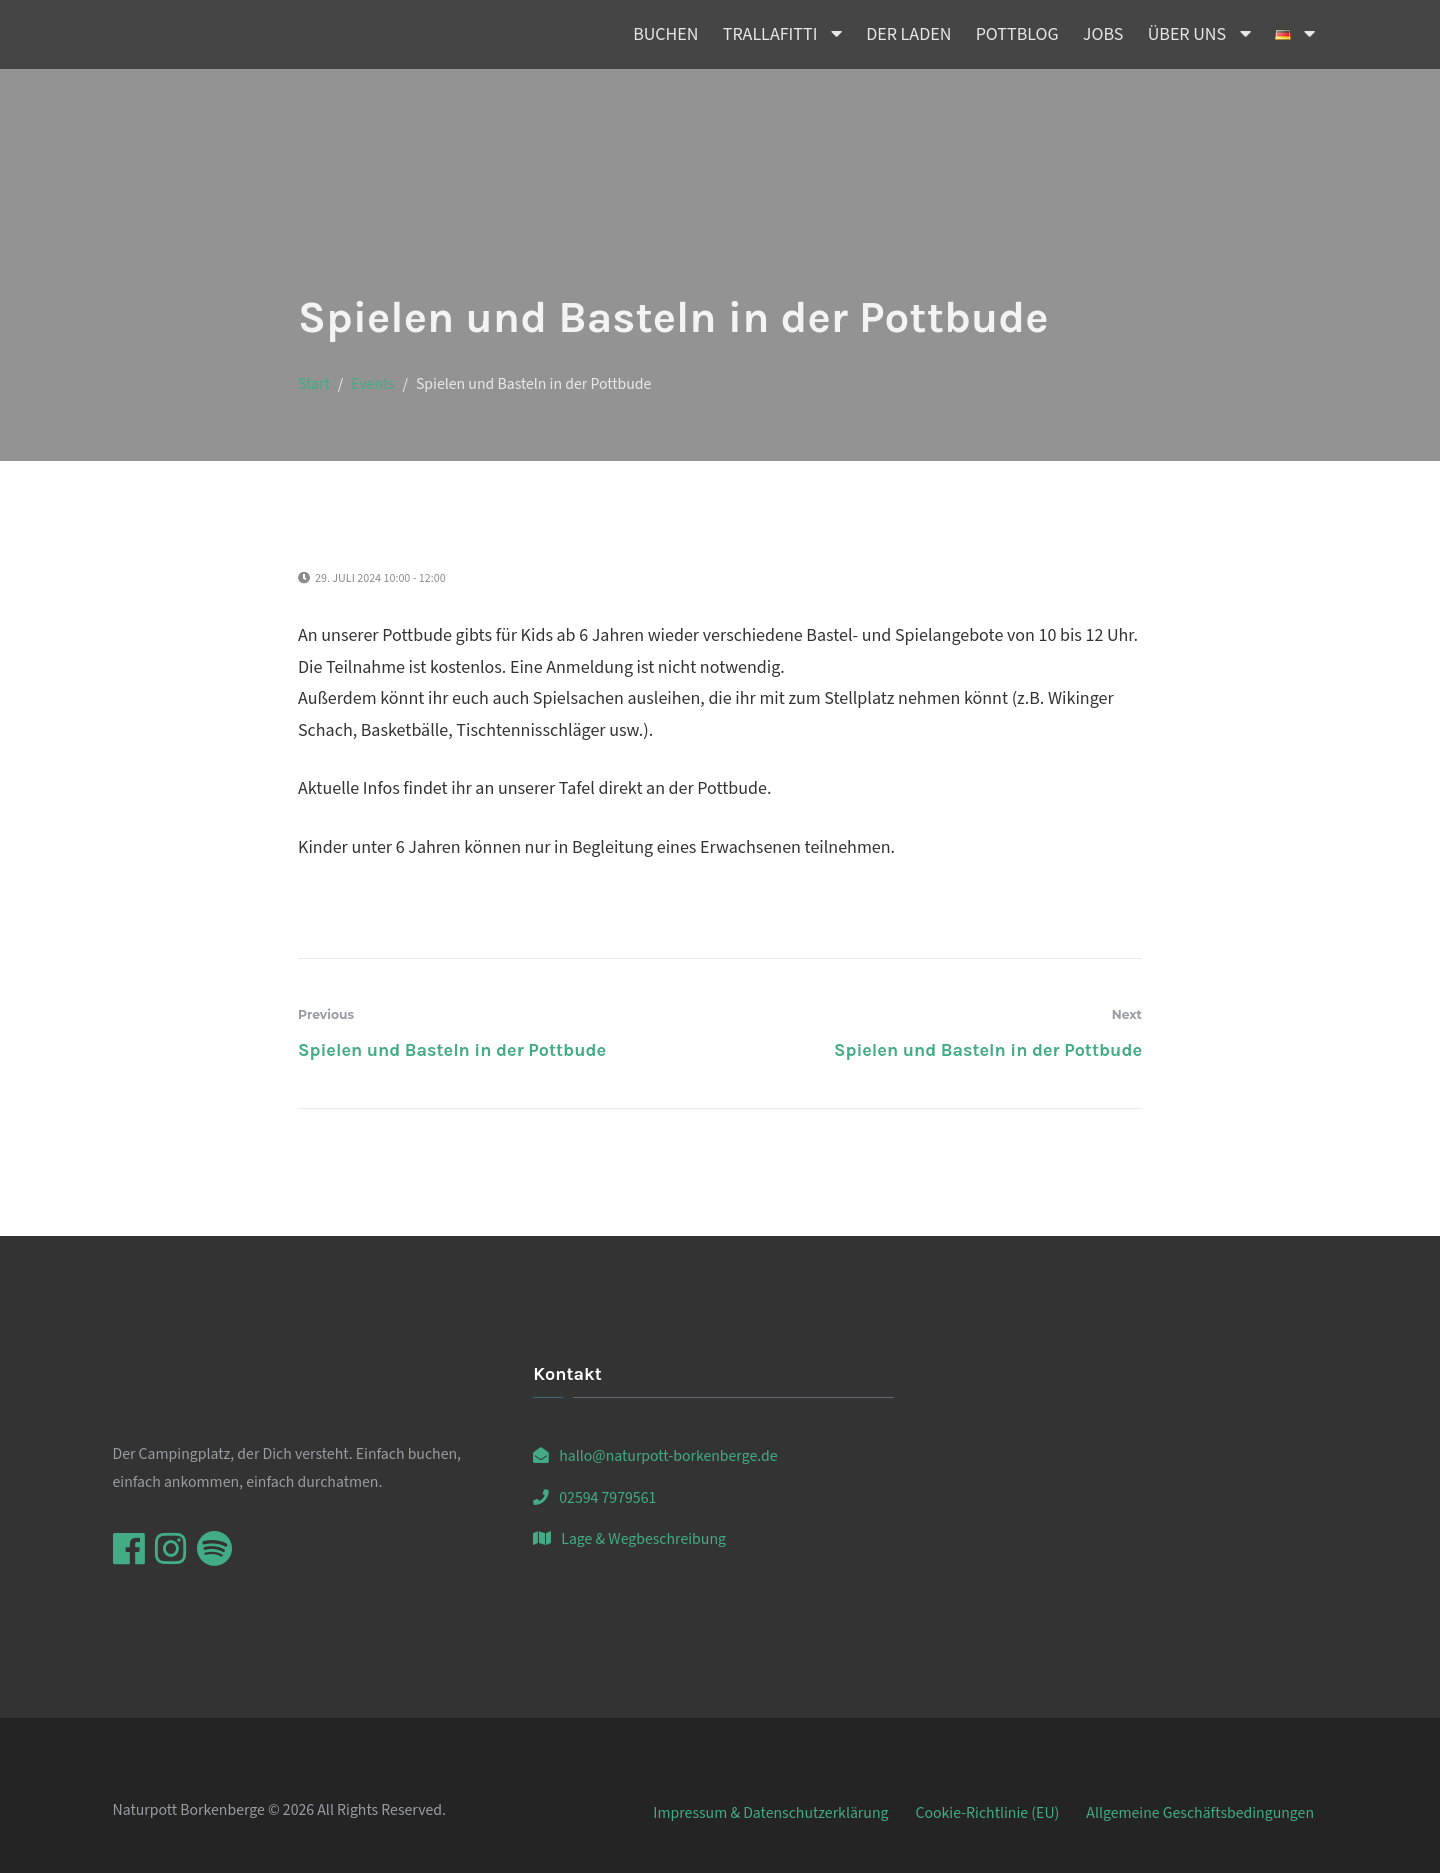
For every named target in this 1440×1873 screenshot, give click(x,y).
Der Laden (908, 34)
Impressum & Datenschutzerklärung (770, 1813)
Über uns (1187, 34)
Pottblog (1017, 34)
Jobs (1103, 34)
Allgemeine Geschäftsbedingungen (1200, 1813)
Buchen (665, 34)
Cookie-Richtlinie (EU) (987, 1813)
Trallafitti (770, 34)
